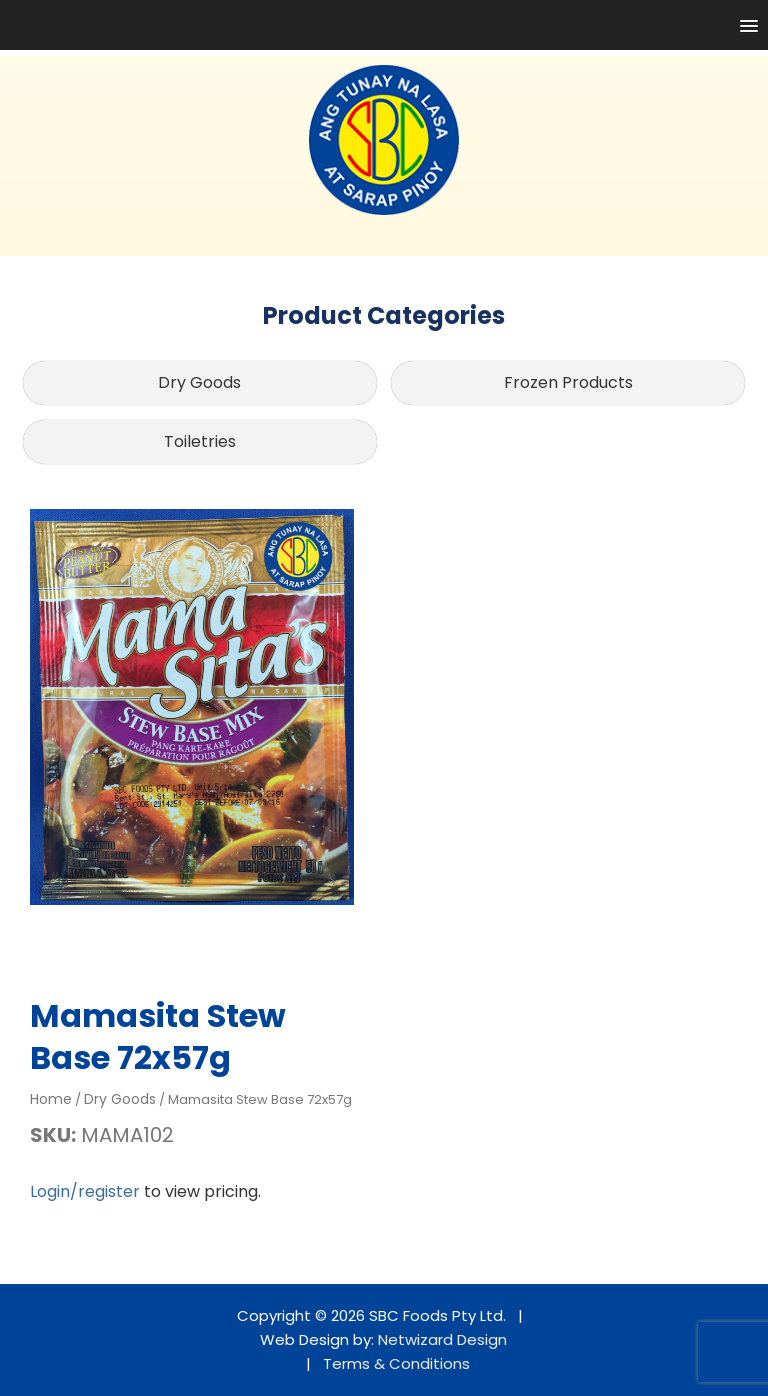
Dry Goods (199, 382)
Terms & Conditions (396, 1363)
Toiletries (200, 441)
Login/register (85, 1191)
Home (51, 1099)
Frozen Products (568, 382)
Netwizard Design (442, 1339)
